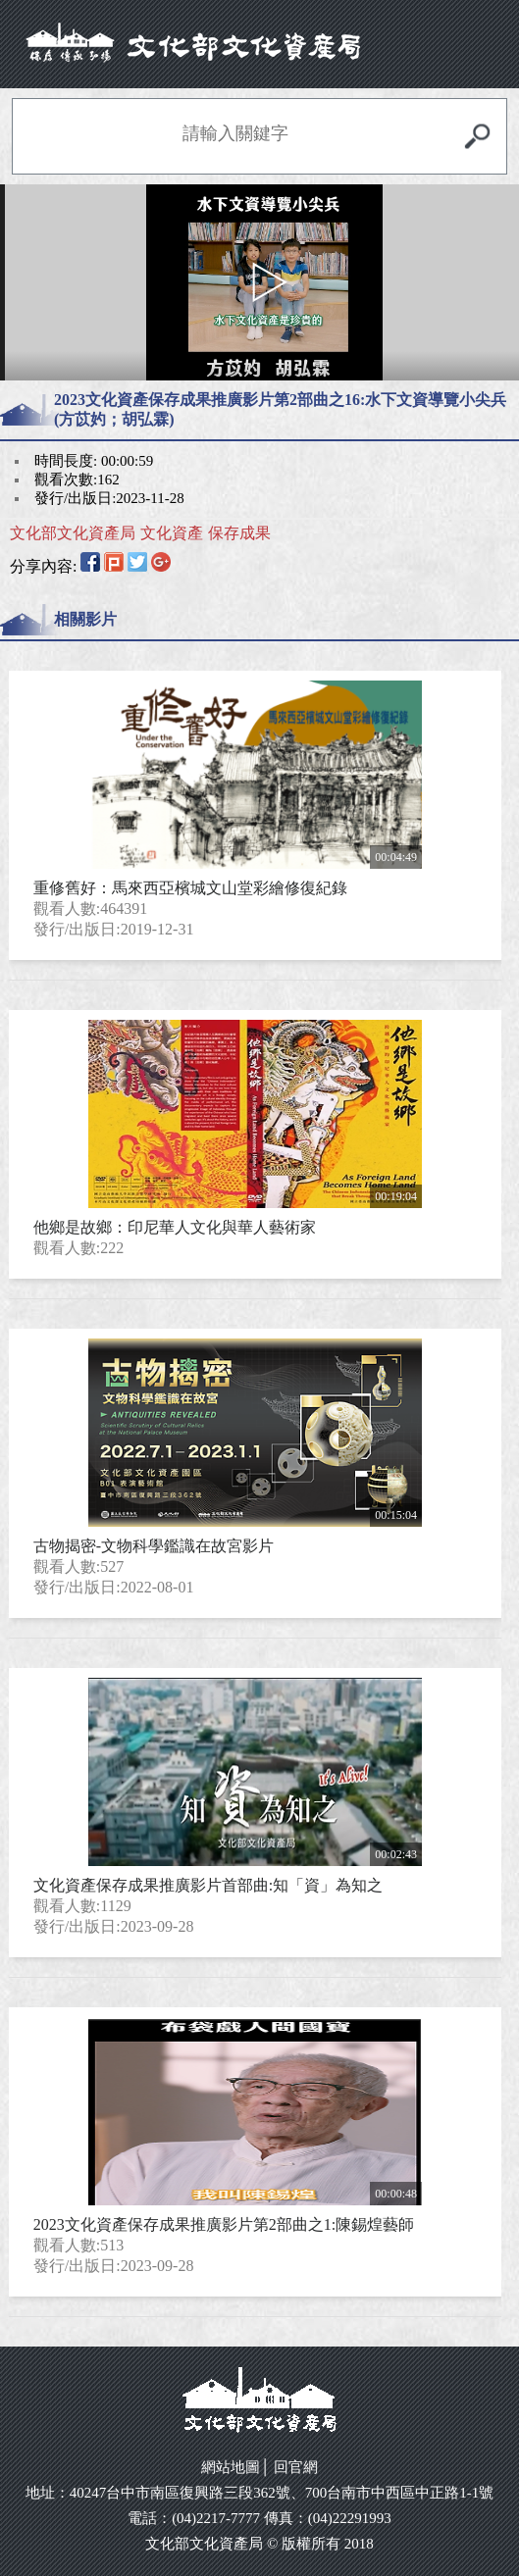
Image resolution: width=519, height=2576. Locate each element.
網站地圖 (230, 2467)
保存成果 (239, 533)
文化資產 (171, 533)
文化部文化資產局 (72, 533)
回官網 (296, 2467)
